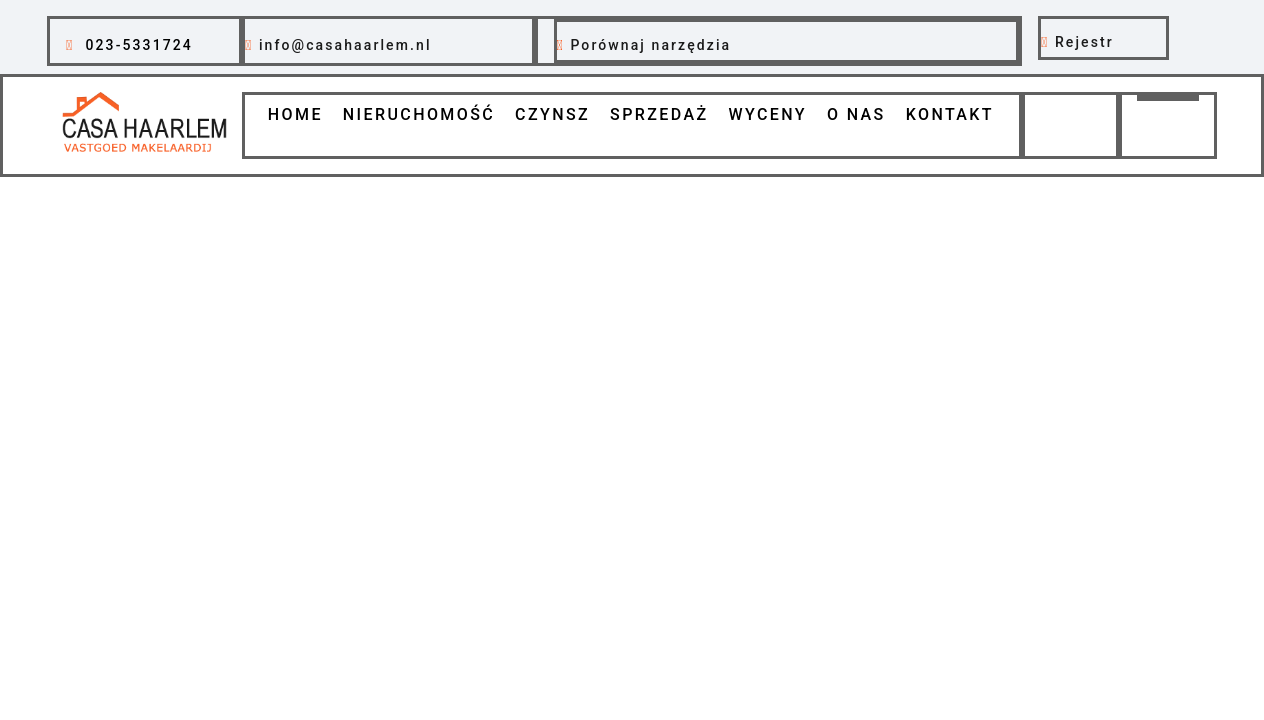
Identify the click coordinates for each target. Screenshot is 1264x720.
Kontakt (950, 114)
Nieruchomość (419, 114)
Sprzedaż (659, 114)
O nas (856, 114)
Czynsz (552, 114)
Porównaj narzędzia (650, 45)
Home (295, 114)
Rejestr (1084, 42)
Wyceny (767, 114)
